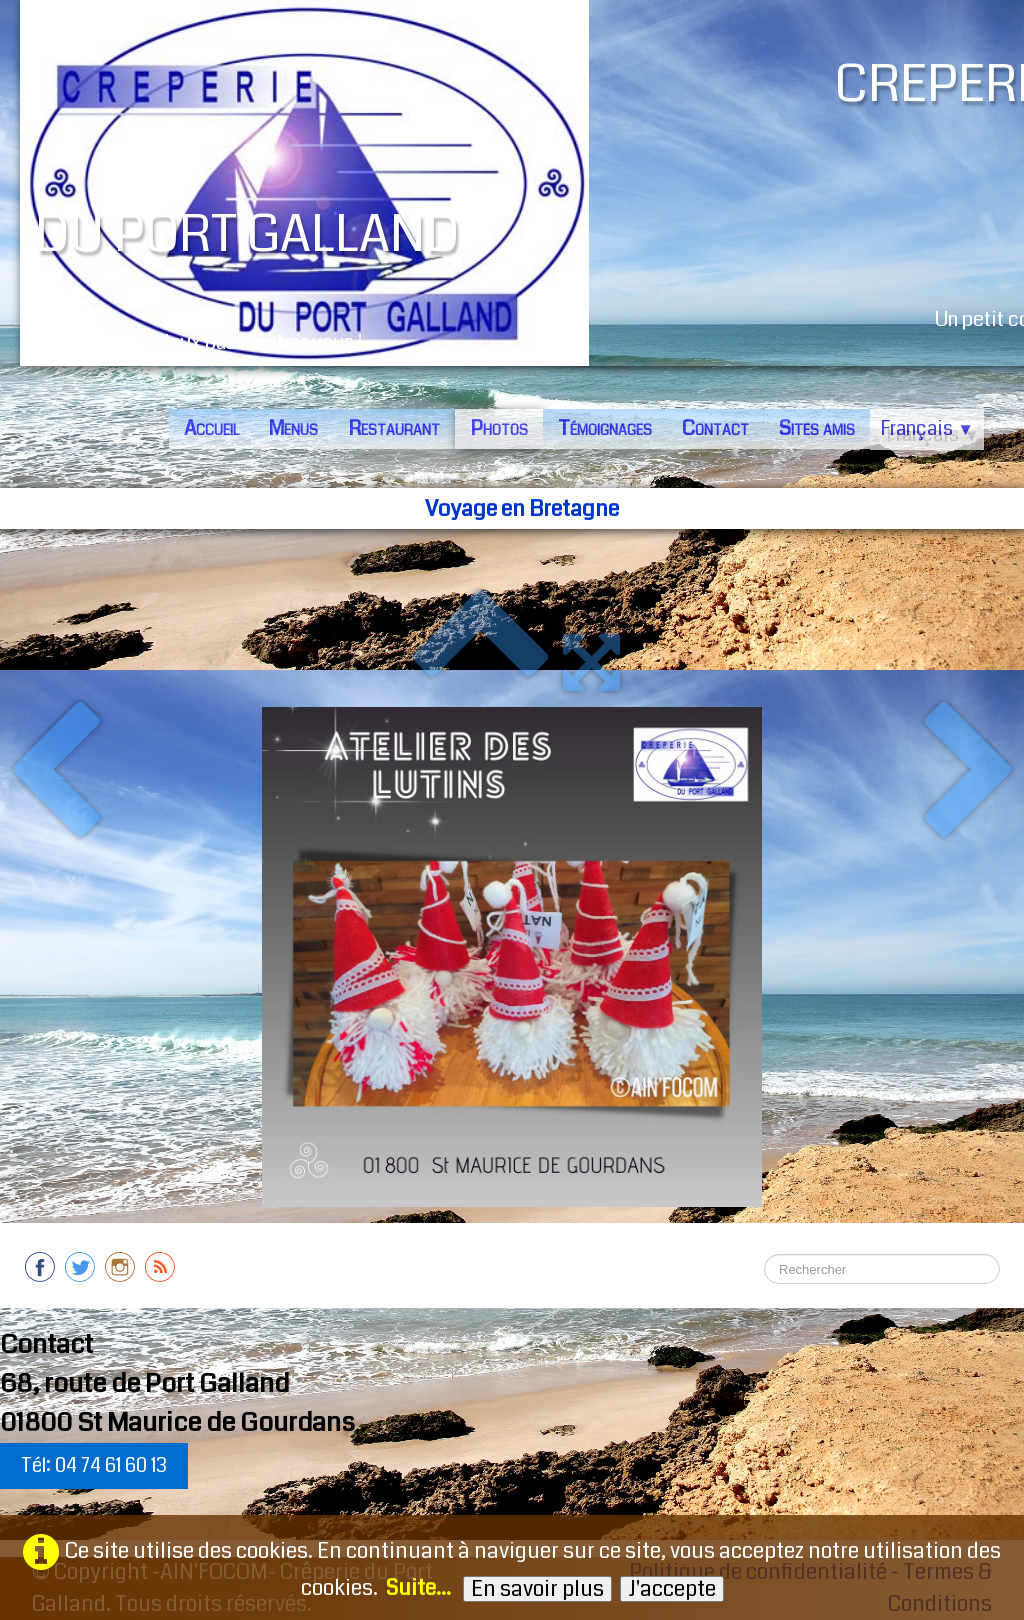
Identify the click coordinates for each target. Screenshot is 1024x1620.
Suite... (418, 1588)
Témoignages (605, 428)
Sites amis (817, 428)
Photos (499, 428)
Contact (715, 428)
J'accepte (672, 1589)
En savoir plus (537, 1589)
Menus (293, 428)
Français (927, 428)
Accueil (211, 428)
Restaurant (394, 428)
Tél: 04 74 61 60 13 (94, 1465)
